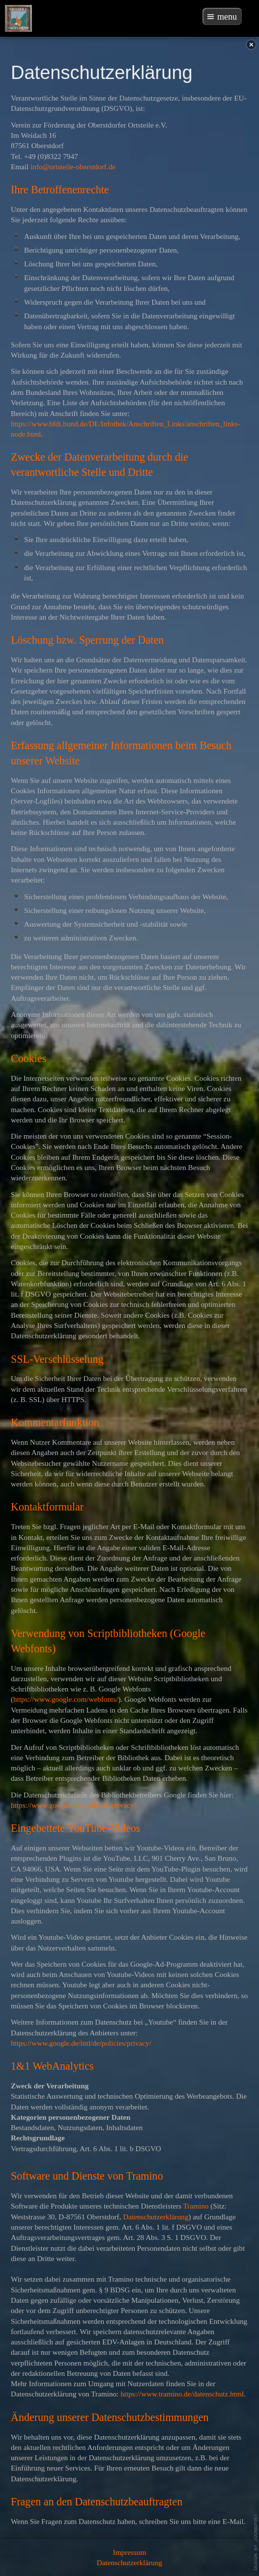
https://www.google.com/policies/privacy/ (73, 1805)
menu (227, 17)
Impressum (129, 2552)
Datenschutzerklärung (155, 2216)
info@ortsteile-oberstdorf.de (72, 166)
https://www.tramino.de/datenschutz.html (182, 2394)
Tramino (196, 2206)
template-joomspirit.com (256, 2542)
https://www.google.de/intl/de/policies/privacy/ (81, 2043)
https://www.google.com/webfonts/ (65, 1699)
